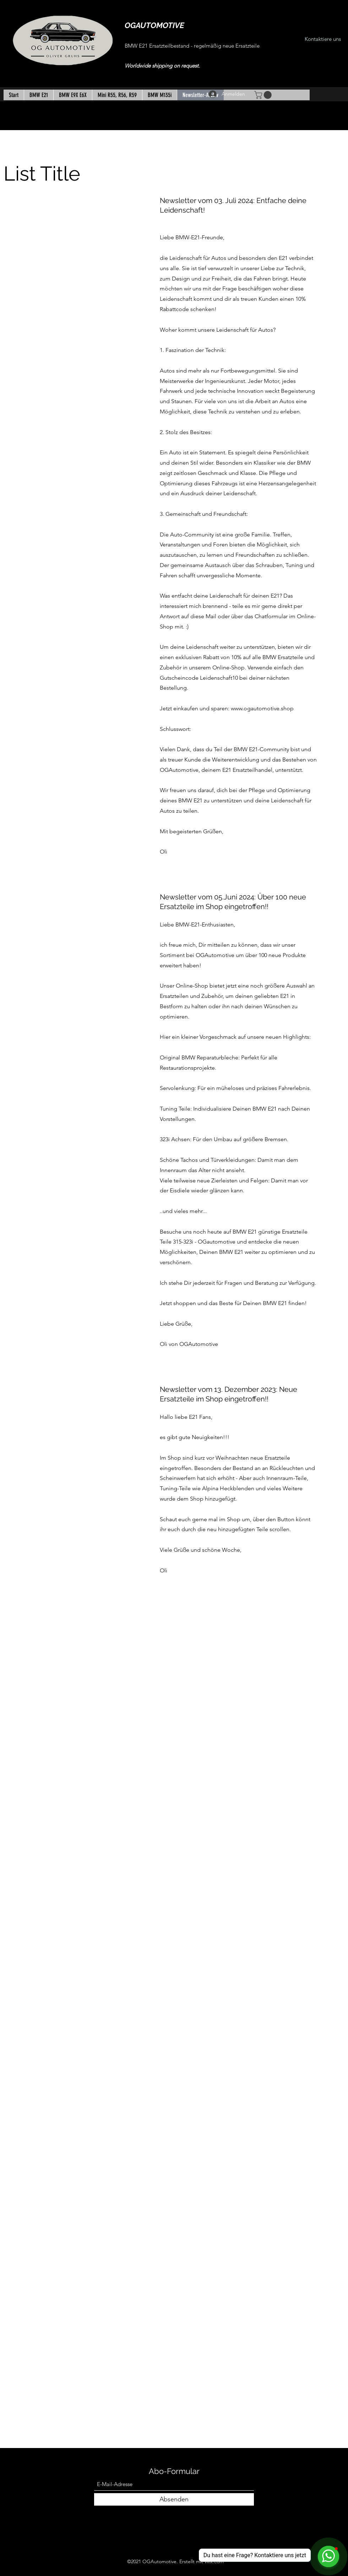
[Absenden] (174, 2499)
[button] (263, 95)
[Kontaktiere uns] (322, 39)
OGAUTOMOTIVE (154, 25)
